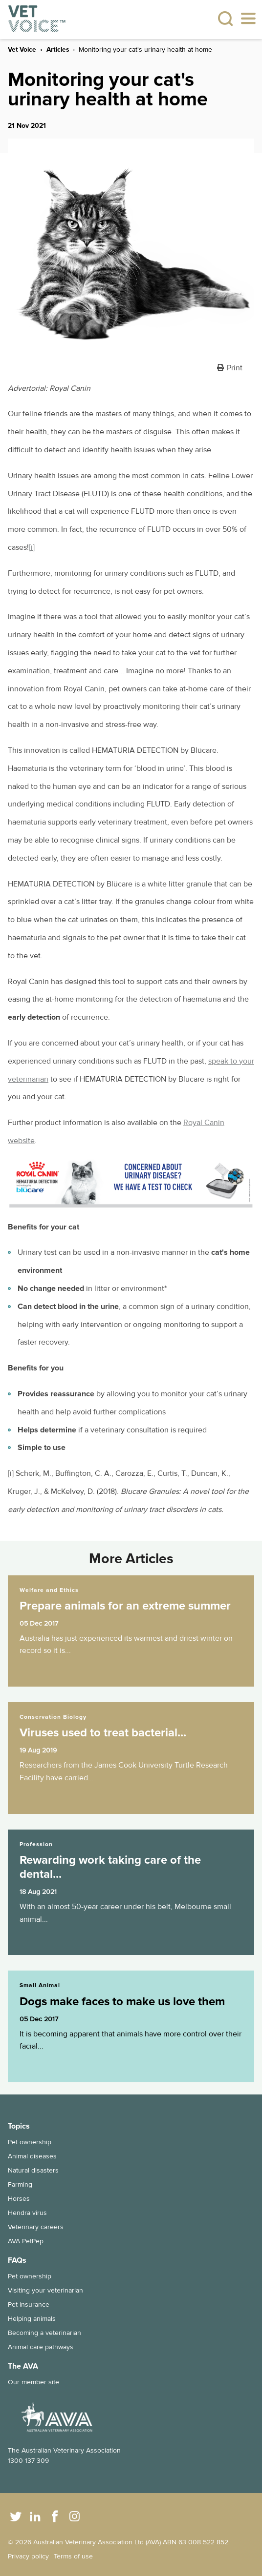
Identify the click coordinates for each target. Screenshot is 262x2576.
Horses (19, 2198)
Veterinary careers (36, 2227)
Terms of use (73, 2556)
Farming (20, 2184)
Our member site (33, 2382)
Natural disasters (33, 2170)
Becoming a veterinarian (44, 2333)
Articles (57, 49)
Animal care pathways (40, 2347)
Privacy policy (28, 2556)
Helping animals (32, 2318)
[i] (32, 547)
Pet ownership (29, 2142)
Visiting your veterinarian (45, 2290)
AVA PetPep (26, 2241)
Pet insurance (28, 2304)
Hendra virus (27, 2213)
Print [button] (234, 368)
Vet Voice (22, 49)
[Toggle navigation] (248, 19)
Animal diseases (32, 2156)
